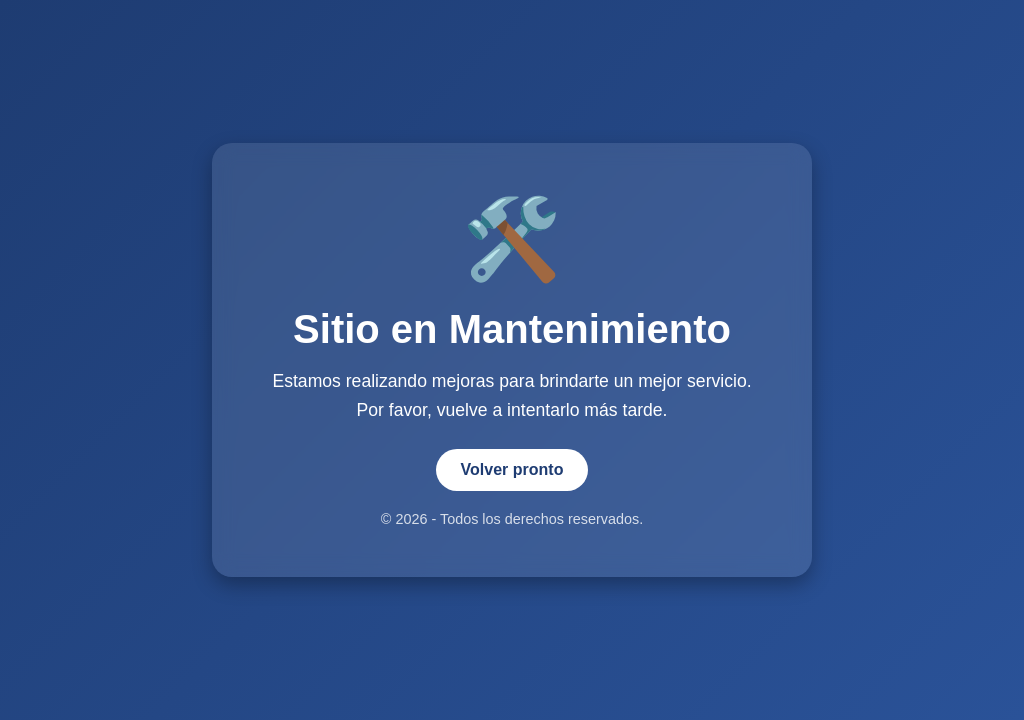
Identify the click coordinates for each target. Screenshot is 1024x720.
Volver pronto (512, 469)
